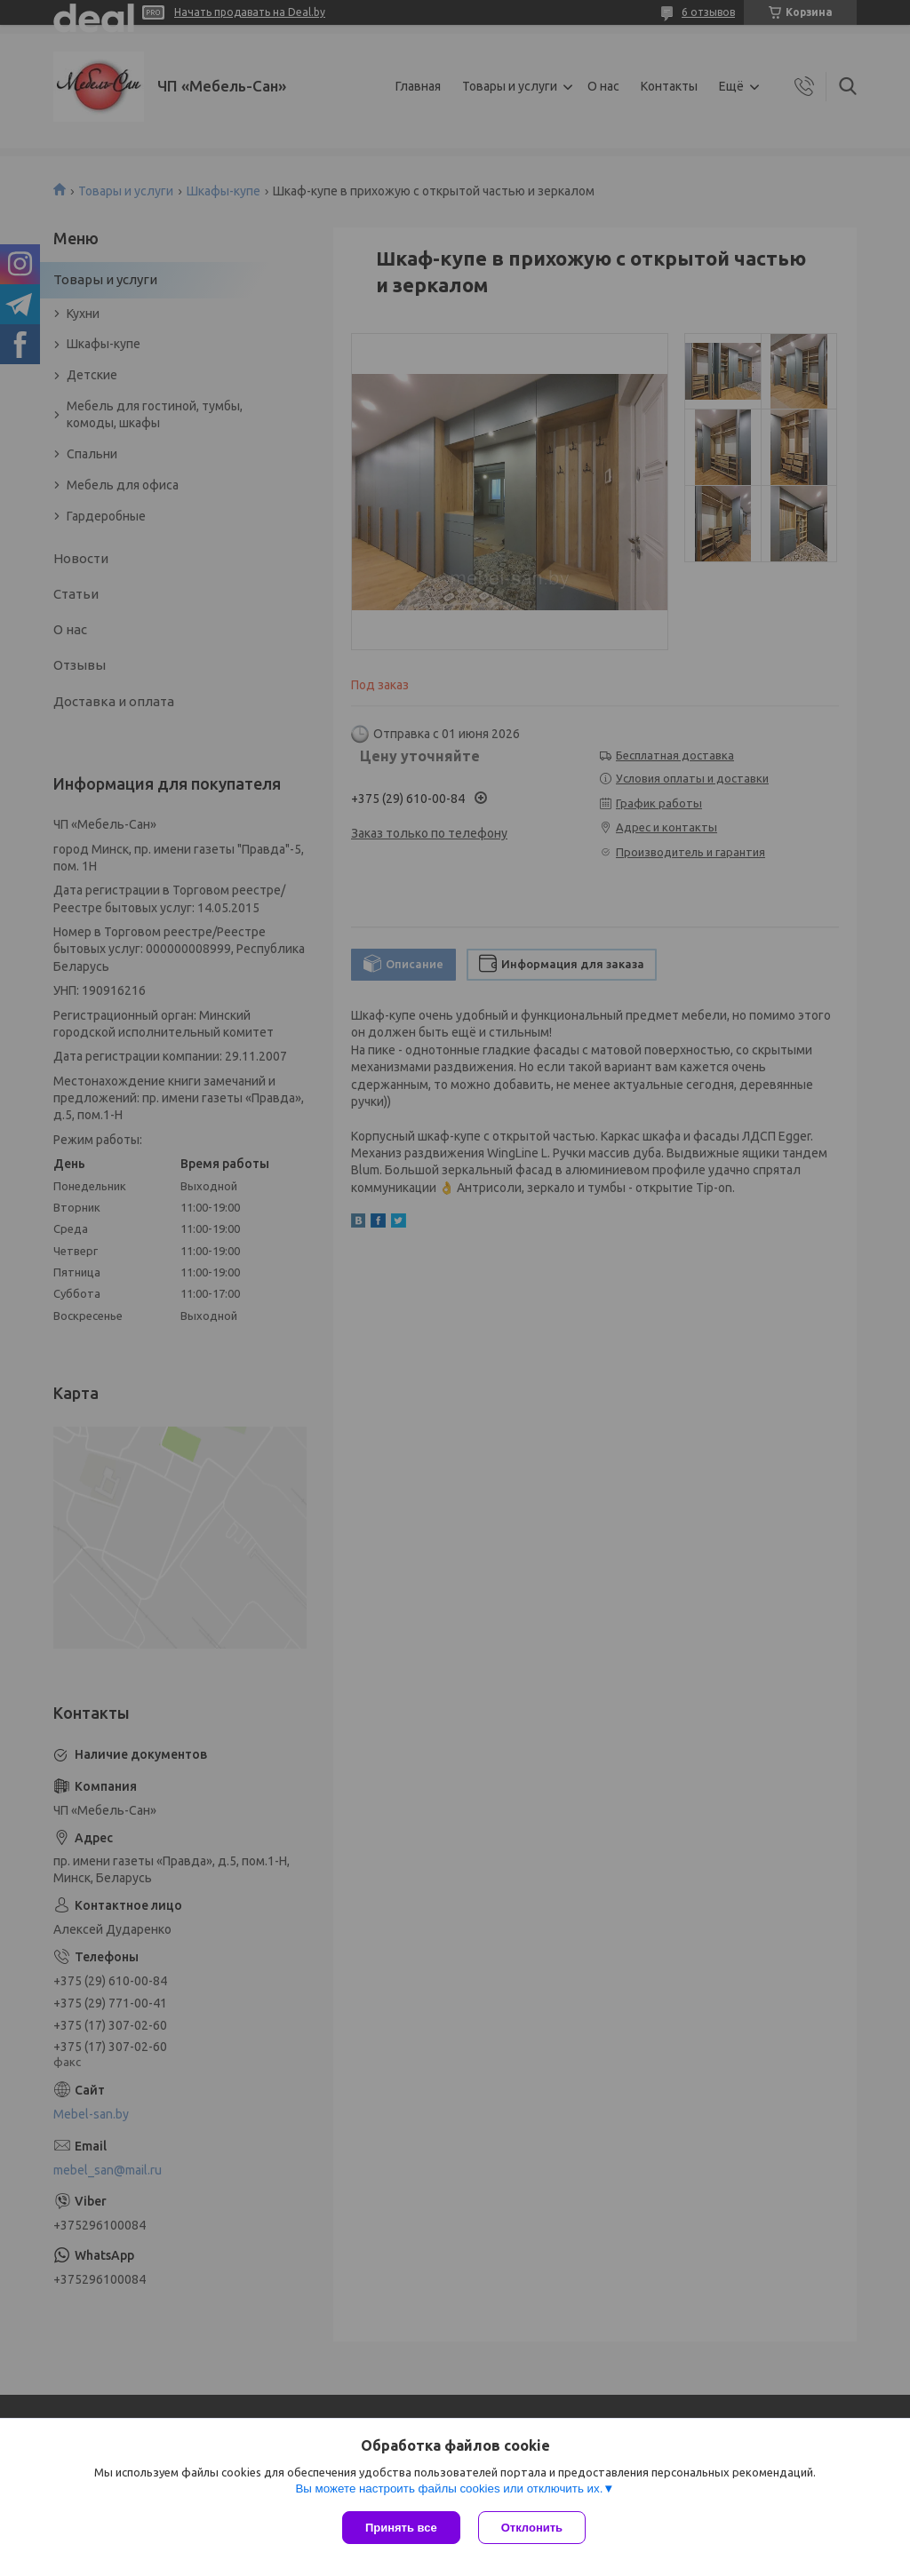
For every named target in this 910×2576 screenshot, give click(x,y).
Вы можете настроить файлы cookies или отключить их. (449, 2488)
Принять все (401, 2527)
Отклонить (532, 2527)
